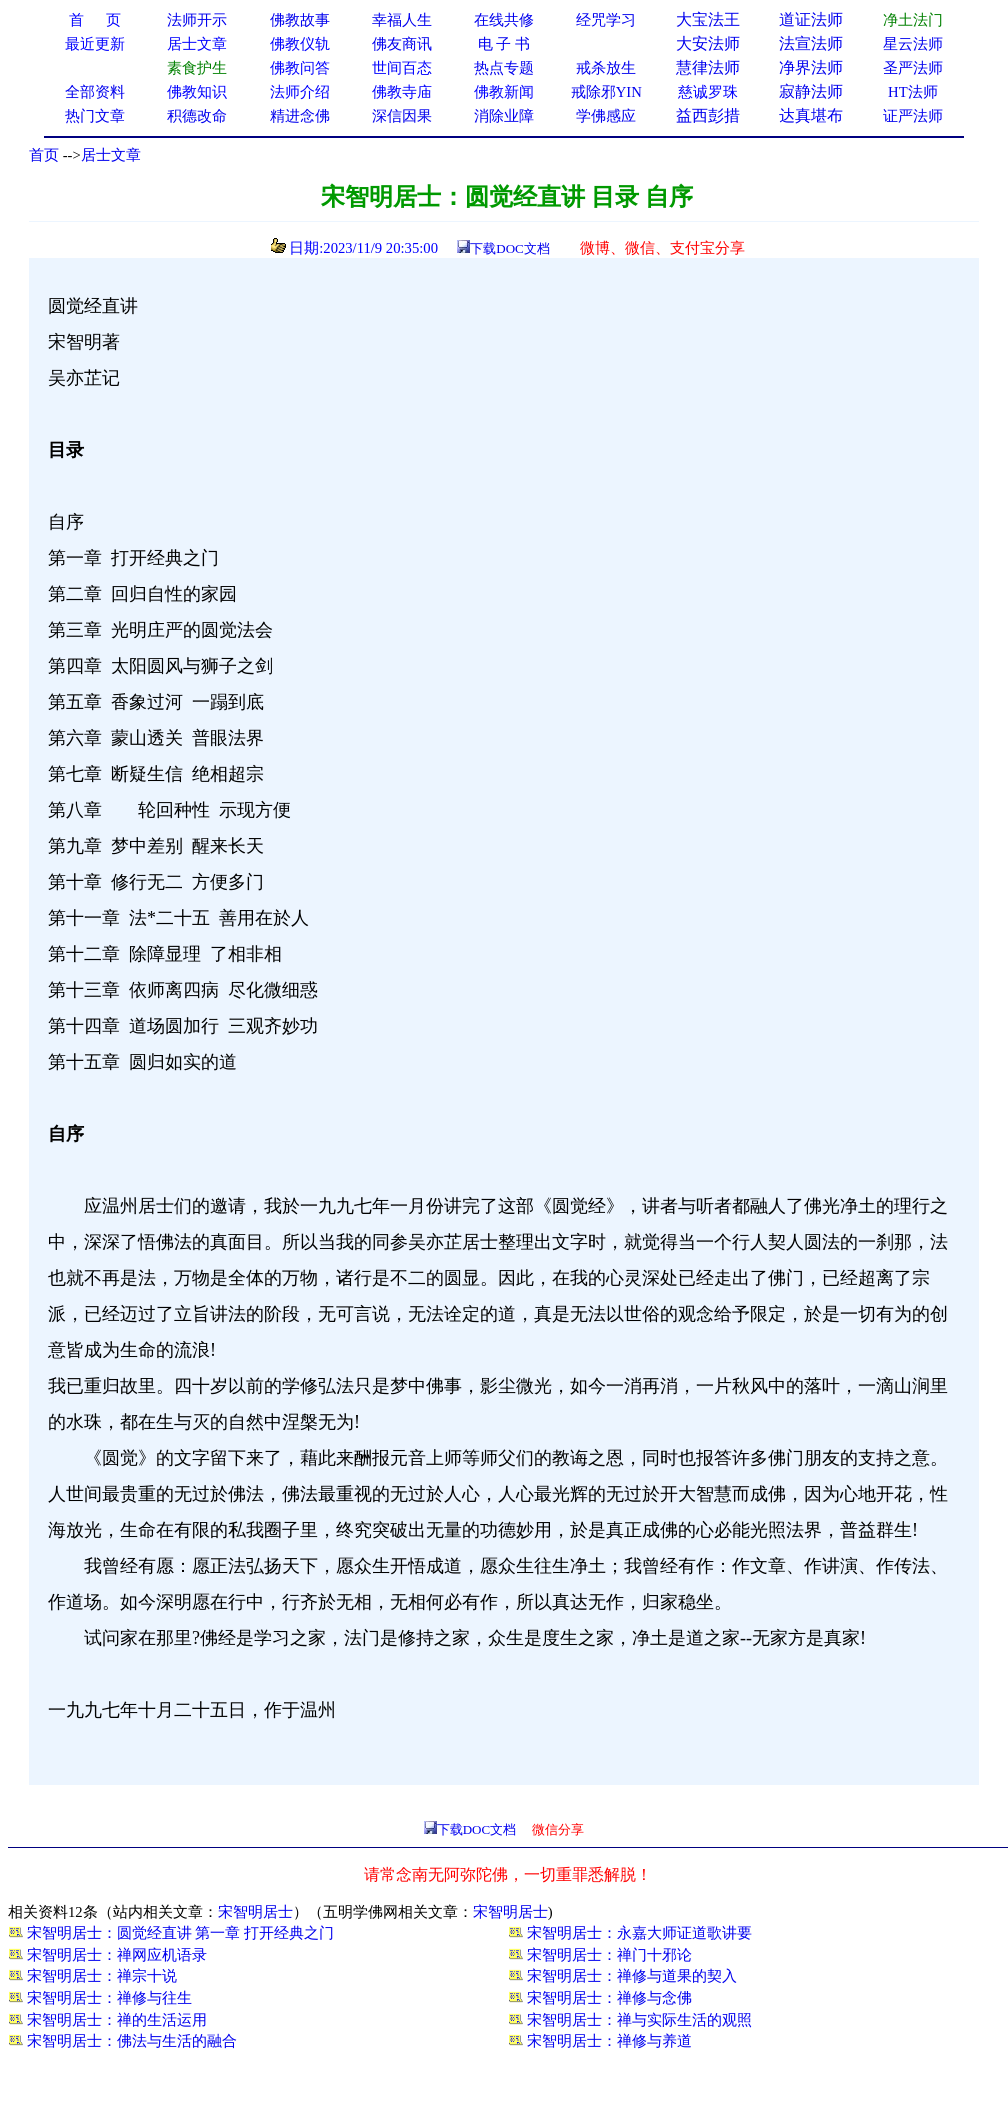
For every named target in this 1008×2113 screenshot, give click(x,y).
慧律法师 (708, 67)
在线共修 (504, 20)
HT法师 (913, 92)
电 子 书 (504, 44)
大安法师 (708, 43)
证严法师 (913, 116)
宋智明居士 (255, 1912)
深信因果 (402, 116)
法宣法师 (811, 43)
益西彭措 (708, 115)
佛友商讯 (402, 44)
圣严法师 (913, 68)
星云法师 (913, 44)
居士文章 (111, 155)
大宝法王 (708, 19)
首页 (44, 155)
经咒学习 (606, 20)
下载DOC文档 (509, 248)
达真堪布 (811, 115)
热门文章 (95, 116)
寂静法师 (811, 91)
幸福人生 (402, 20)
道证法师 (811, 19)
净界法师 (811, 67)
